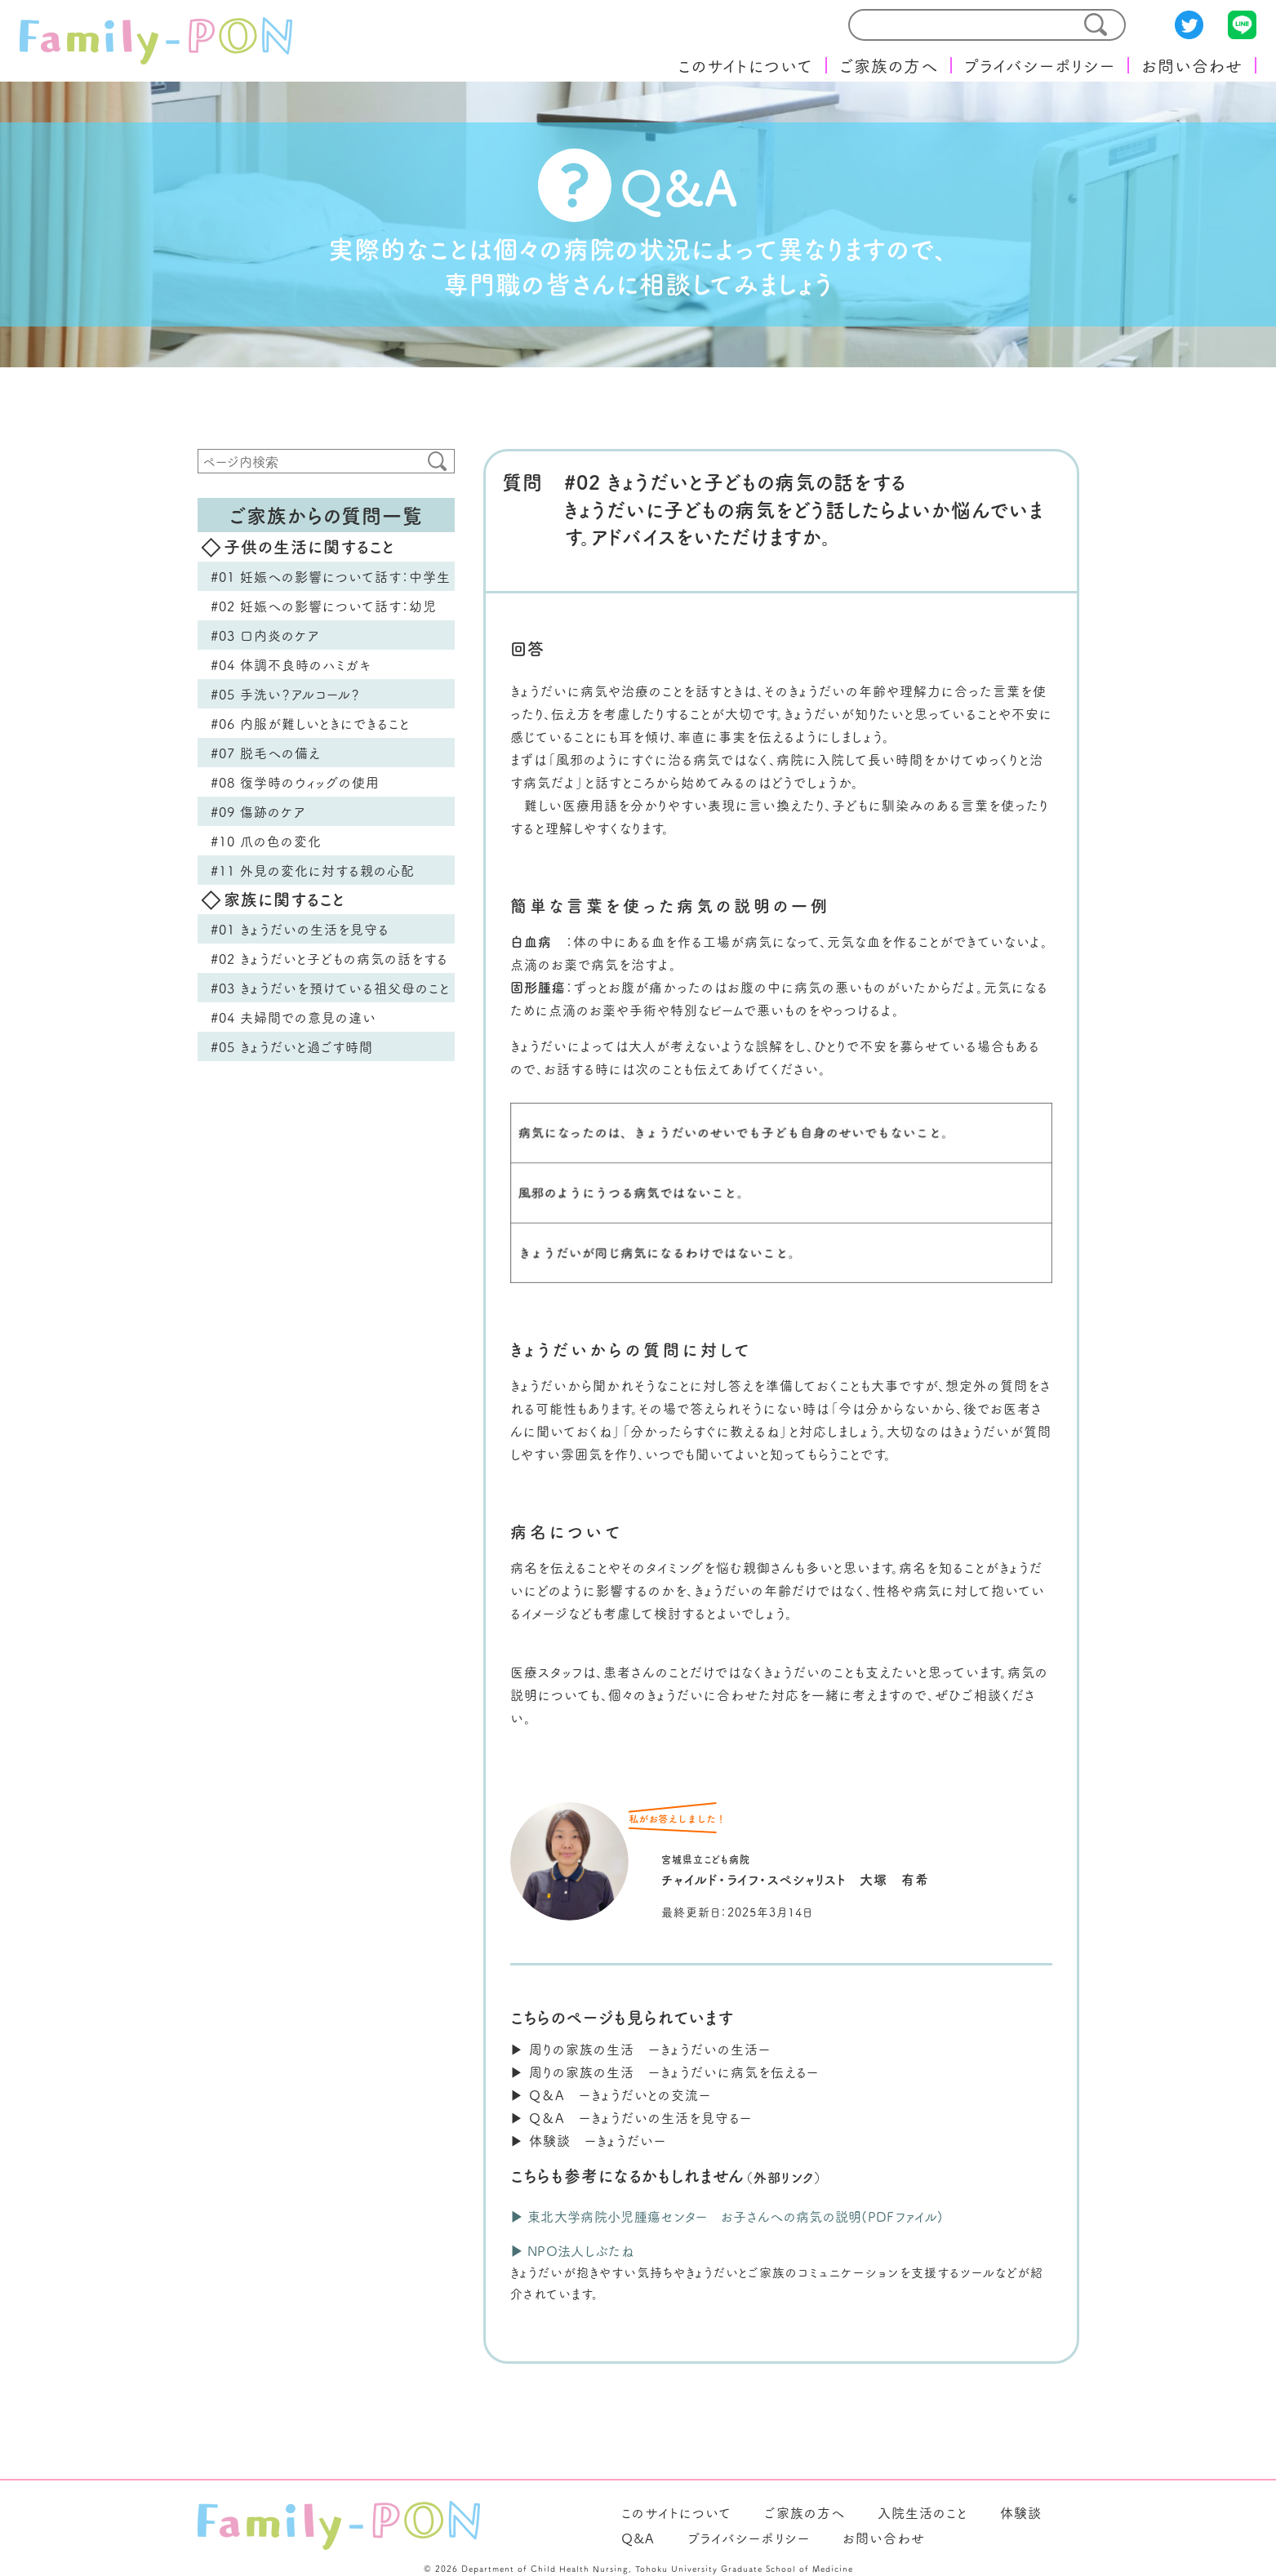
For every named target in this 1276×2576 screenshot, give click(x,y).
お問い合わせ (1192, 65)
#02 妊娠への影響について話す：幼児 (324, 606)
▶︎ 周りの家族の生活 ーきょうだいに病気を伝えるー (664, 2072)
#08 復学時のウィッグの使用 (295, 782)
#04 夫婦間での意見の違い (293, 1017)
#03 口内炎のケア (265, 635)
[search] (956, 25)
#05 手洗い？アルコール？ (286, 694)
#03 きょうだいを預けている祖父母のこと (330, 988)
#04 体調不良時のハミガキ (291, 664)
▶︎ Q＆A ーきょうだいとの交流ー (610, 2094)
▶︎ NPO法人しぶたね (572, 2250)
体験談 (1021, 2512)
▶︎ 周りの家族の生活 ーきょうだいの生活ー (640, 2049)
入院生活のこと (922, 2512)
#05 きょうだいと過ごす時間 (292, 1046)
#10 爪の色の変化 (266, 841)
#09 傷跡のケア (258, 811)
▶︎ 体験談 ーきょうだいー (588, 2140)
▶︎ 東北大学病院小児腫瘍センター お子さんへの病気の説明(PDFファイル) (727, 2216)
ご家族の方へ (888, 65)
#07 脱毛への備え (266, 753)
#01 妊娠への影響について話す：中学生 (331, 576)
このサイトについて (745, 65)
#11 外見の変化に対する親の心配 (313, 870)
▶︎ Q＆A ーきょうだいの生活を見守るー (631, 2117)
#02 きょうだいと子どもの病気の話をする (329, 958)
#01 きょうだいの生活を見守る (300, 929)
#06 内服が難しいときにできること (310, 723)
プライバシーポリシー (1039, 65)
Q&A (638, 2538)
